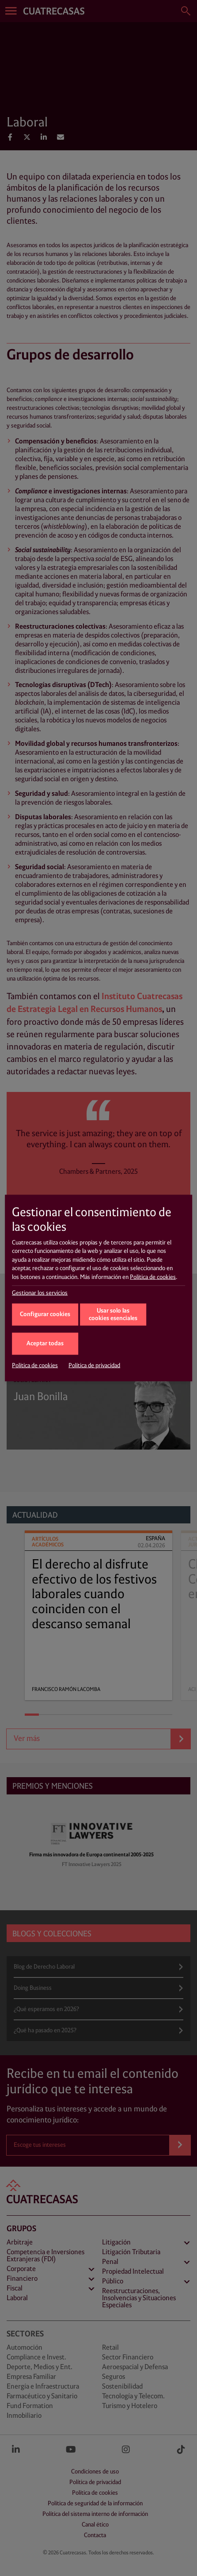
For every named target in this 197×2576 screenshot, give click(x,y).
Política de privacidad (94, 1365)
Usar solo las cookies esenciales (113, 1314)
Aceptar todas (45, 1343)
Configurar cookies (45, 1314)
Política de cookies (153, 1277)
